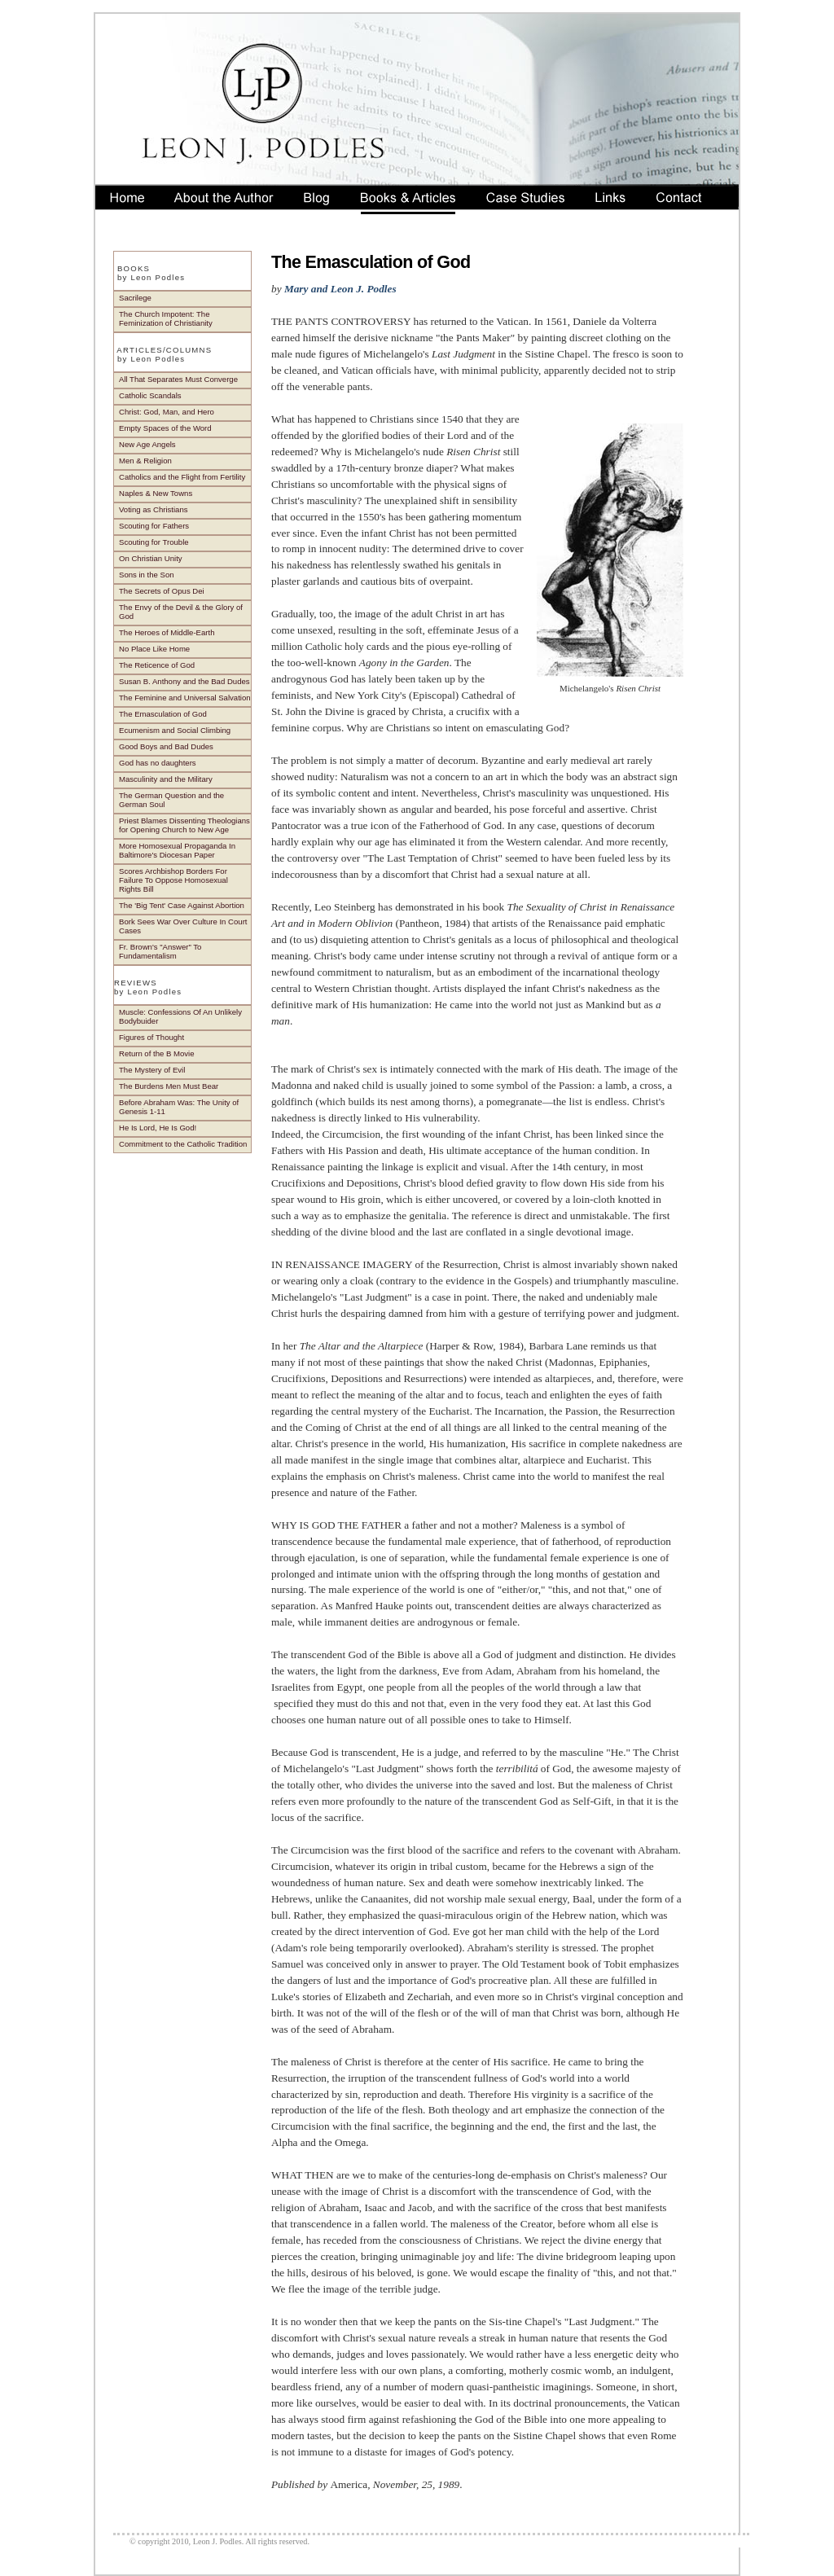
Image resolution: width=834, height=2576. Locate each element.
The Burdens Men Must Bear (168, 1086)
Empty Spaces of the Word (165, 427)
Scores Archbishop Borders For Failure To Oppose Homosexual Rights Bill (173, 880)
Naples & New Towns (155, 493)
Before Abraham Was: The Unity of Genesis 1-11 (179, 1107)
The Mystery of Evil (152, 1069)
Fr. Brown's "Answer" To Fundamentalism (160, 951)
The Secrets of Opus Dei (161, 590)
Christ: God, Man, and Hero (166, 411)
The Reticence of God (157, 664)
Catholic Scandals (150, 395)
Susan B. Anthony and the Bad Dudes (184, 681)
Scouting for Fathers (154, 525)
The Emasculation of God (163, 713)
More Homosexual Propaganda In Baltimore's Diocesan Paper (177, 850)
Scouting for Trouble (154, 542)
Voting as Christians (153, 509)
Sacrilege (135, 297)
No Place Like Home (154, 648)
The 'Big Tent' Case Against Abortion (181, 905)
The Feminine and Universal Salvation (185, 697)
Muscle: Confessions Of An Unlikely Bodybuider (180, 1016)
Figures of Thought (151, 1037)
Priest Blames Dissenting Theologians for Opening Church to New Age (184, 825)
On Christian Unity (150, 558)
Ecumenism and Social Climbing (174, 730)
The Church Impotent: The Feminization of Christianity (166, 318)
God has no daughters (157, 762)
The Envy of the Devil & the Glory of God (181, 612)
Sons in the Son (146, 574)
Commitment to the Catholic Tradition (183, 1143)
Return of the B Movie (156, 1053)
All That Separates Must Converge (178, 379)
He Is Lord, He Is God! (157, 1127)
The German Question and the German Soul (171, 800)
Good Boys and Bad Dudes (166, 746)
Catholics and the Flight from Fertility (182, 476)
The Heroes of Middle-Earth (166, 632)
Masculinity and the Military (166, 779)
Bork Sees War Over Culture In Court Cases (183, 926)
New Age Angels (147, 444)
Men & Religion (145, 460)
